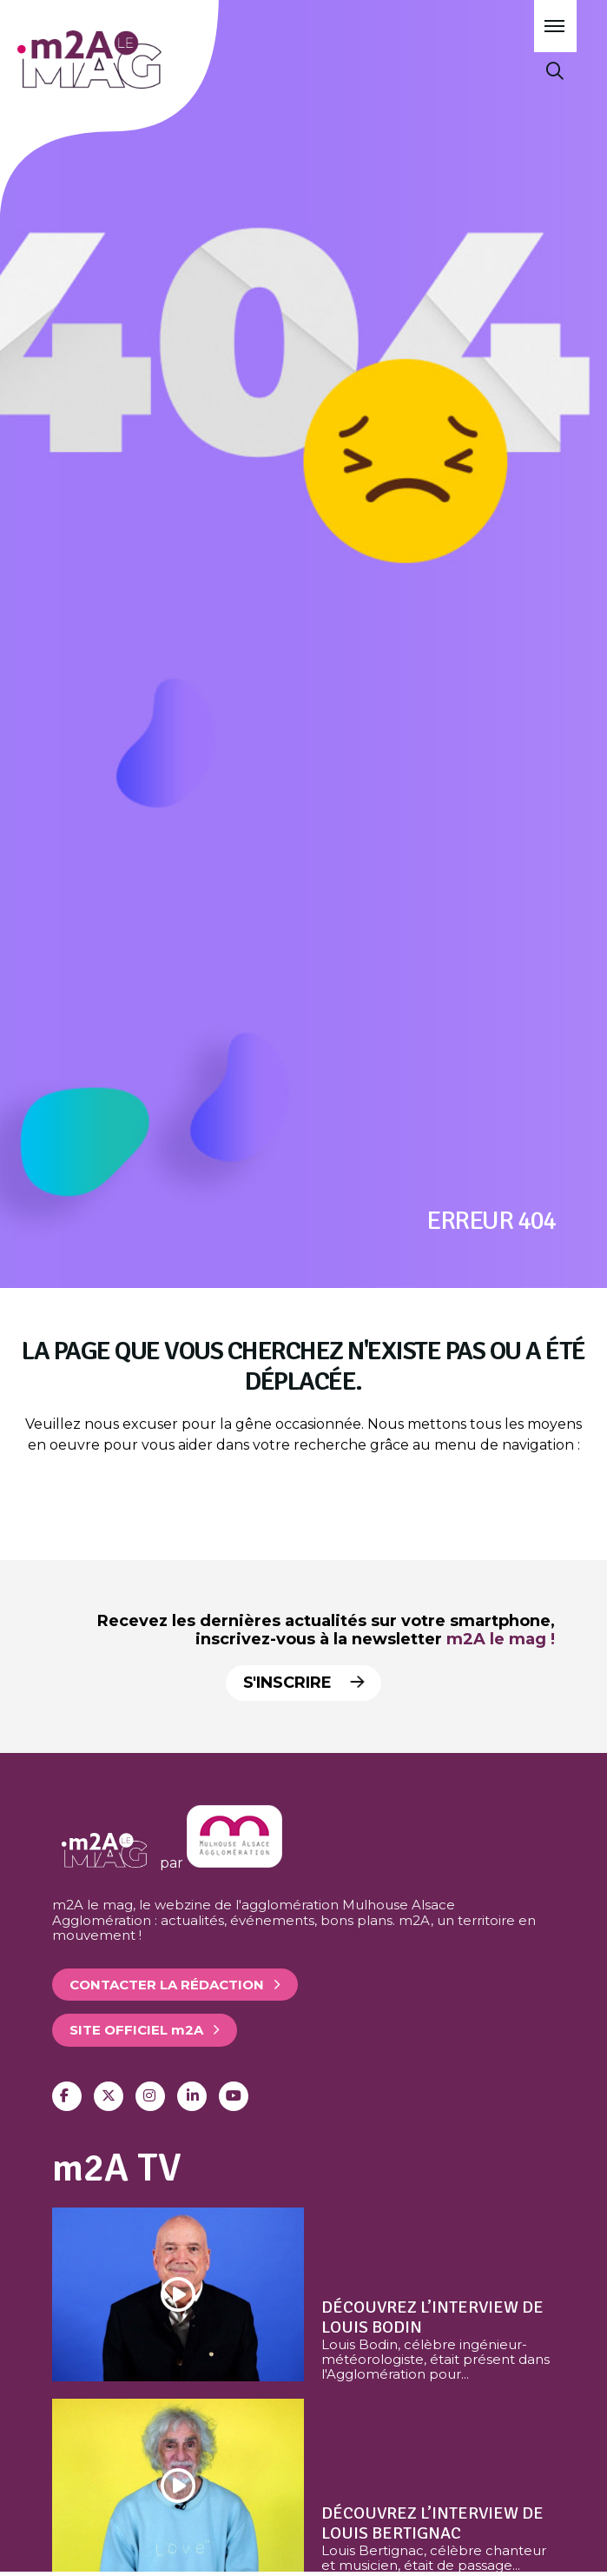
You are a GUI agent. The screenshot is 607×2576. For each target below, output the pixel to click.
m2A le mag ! (500, 1639)
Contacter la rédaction (166, 1984)
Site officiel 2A (136, 2030)
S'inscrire (305, 1682)
